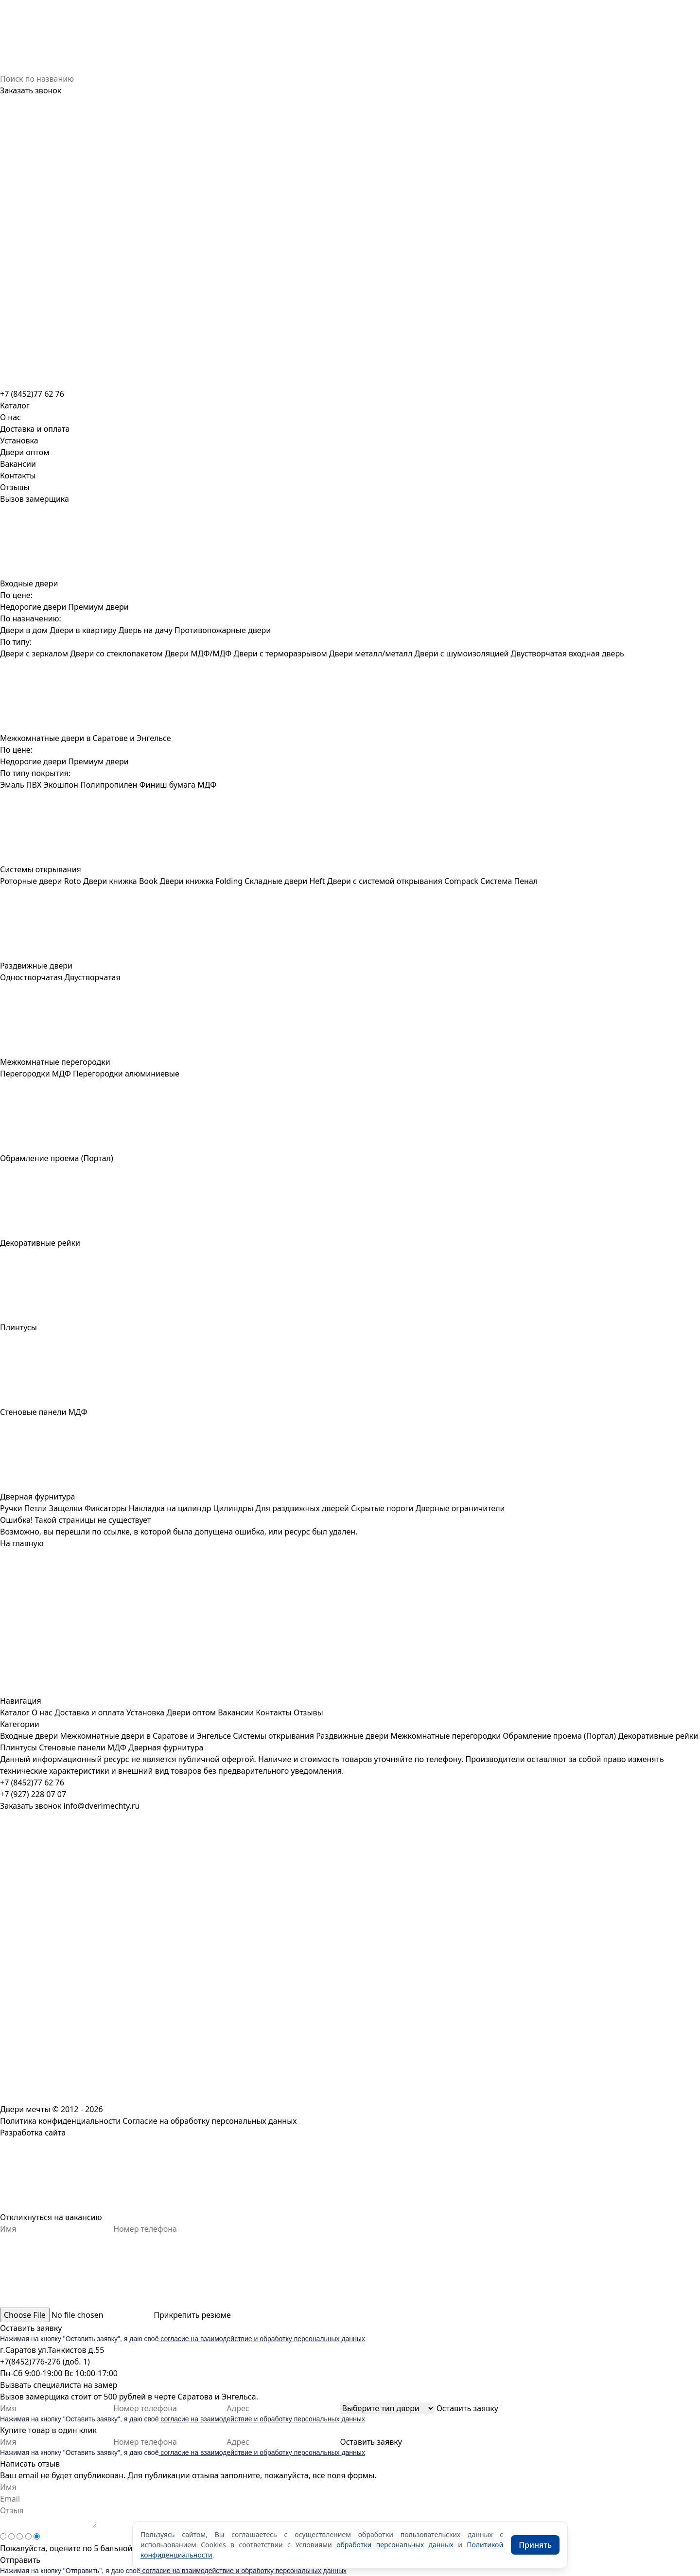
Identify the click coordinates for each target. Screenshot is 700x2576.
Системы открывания (273, 1735)
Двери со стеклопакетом (116, 653)
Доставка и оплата (35, 428)
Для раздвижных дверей (302, 1508)
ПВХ (34, 784)
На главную (22, 1543)
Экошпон (61, 784)
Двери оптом (25, 452)
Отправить (20, 2560)
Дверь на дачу (146, 630)
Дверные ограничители (460, 1508)
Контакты (17, 475)
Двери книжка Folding (201, 881)
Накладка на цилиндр (170, 1508)
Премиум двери (98, 606)
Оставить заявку (31, 2328)
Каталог (15, 1712)
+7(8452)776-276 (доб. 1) (45, 2361)
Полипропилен (108, 784)
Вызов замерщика (34, 499)
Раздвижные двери (352, 1735)
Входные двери (29, 1735)
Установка (19, 440)
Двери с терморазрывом (280, 653)
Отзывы (15, 487)
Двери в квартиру (83, 630)
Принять (535, 2545)
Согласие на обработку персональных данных (209, 2121)
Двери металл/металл (370, 653)
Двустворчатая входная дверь (567, 653)
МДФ (206, 784)
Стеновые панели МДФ (82, 1747)
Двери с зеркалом (34, 653)
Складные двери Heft (285, 881)
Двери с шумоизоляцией (461, 653)
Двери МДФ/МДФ (198, 653)
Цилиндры (233, 1508)
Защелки (66, 1508)
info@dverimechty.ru (101, 1805)
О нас (10, 417)
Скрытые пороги (382, 1508)
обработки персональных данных (395, 2544)
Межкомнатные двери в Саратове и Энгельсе (145, 1735)
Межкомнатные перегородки (445, 1735)
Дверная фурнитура (166, 1747)
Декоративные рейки (658, 1735)
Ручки (11, 1508)
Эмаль (12, 784)
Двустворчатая (92, 977)
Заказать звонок (30, 90)
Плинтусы (18, 1747)
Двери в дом (24, 630)
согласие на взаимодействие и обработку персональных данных (261, 2339)
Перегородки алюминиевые (126, 1073)
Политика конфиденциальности (60, 2121)
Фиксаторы (105, 1508)
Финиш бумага (167, 784)
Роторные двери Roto (40, 881)
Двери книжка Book (120, 881)
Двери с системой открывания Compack (402, 881)
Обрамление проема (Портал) (559, 1735)
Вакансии (18, 464)
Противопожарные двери (223, 630)
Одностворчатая (31, 977)
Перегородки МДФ (35, 1073)
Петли (35, 1508)
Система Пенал (509, 881)
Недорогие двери (33, 606)
